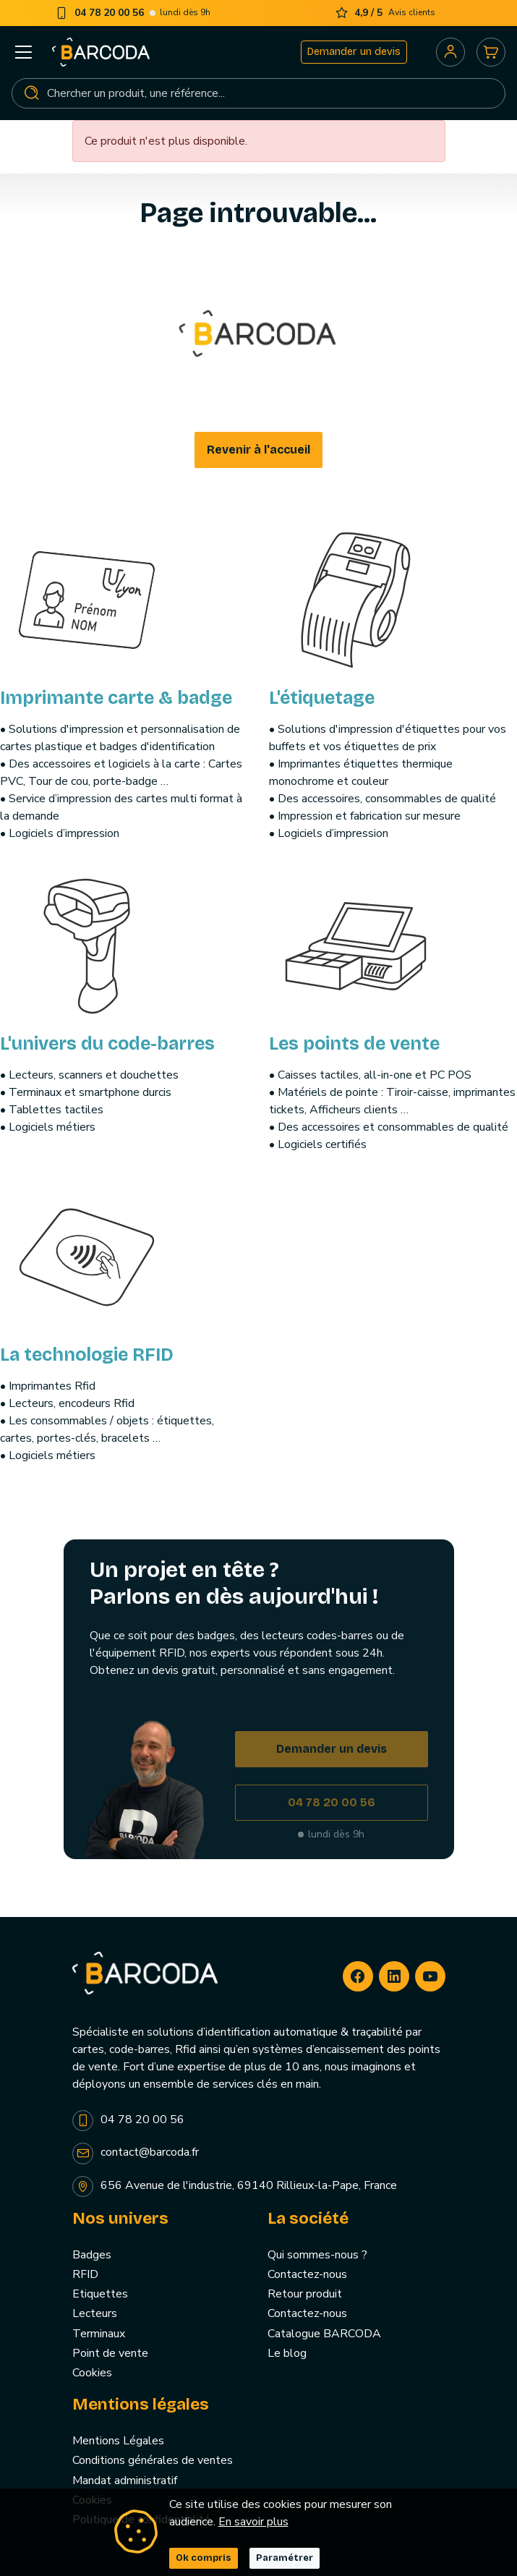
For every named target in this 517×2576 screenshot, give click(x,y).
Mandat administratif (124, 2480)
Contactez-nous (307, 2274)
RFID (85, 2274)
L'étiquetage (322, 698)
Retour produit (305, 2294)
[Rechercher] (258, 93)
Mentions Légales (118, 2441)
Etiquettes (100, 2294)
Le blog (287, 2353)
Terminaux (98, 2334)
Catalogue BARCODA (324, 2334)
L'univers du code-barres (107, 1044)
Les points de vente (354, 1044)
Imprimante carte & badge (116, 698)
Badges (91, 2255)
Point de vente (110, 2353)
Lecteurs (94, 2313)
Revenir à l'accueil (258, 449)
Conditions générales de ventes (152, 2460)
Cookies (92, 2373)
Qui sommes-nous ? (317, 2255)
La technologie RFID (87, 1355)
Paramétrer (284, 2558)
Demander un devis (354, 52)
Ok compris (203, 2558)
